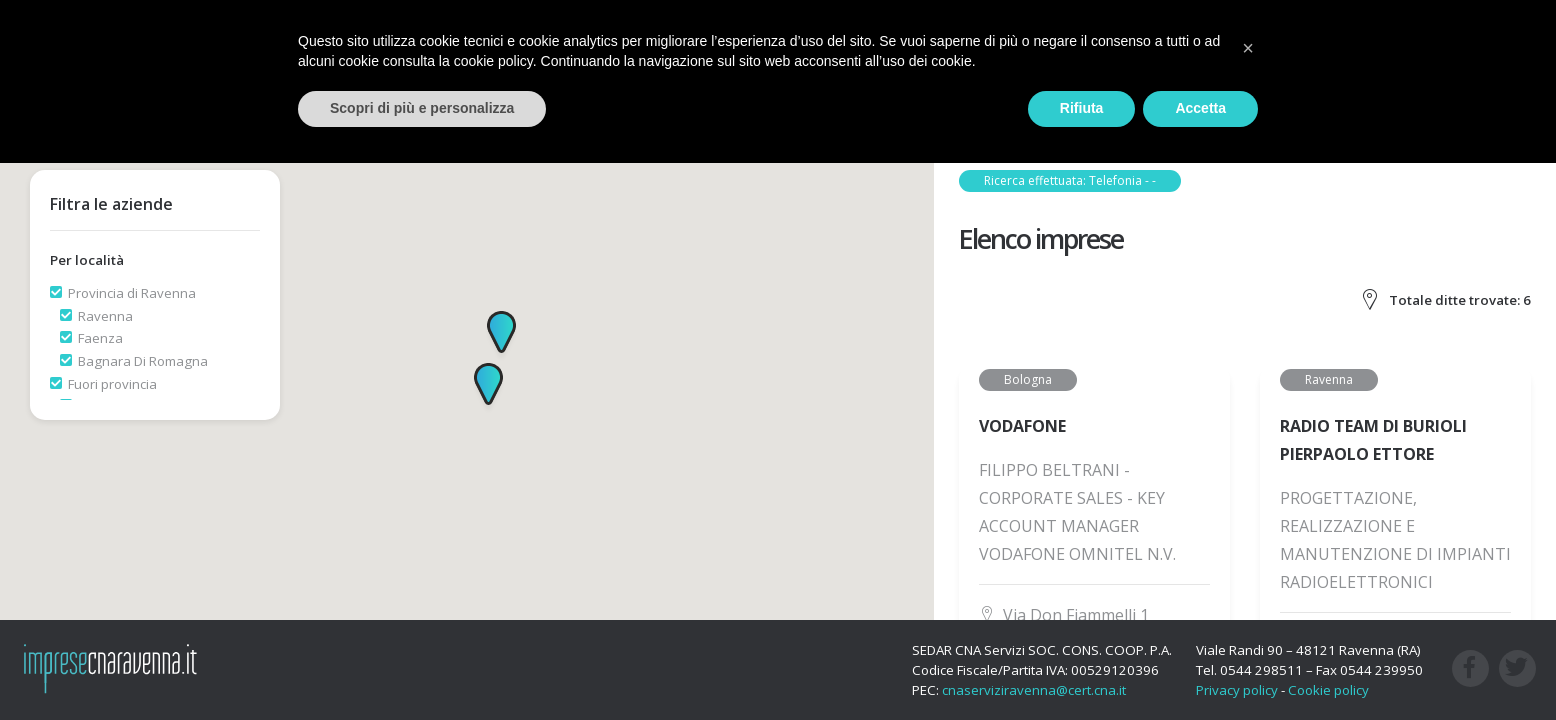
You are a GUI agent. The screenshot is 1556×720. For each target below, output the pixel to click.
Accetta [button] (1200, 108)
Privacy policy (1237, 690)
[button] (501, 336)
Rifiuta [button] (1082, 108)
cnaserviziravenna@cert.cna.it (1034, 690)
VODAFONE (1022, 426)
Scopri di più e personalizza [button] (422, 108)
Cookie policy (1328, 690)
